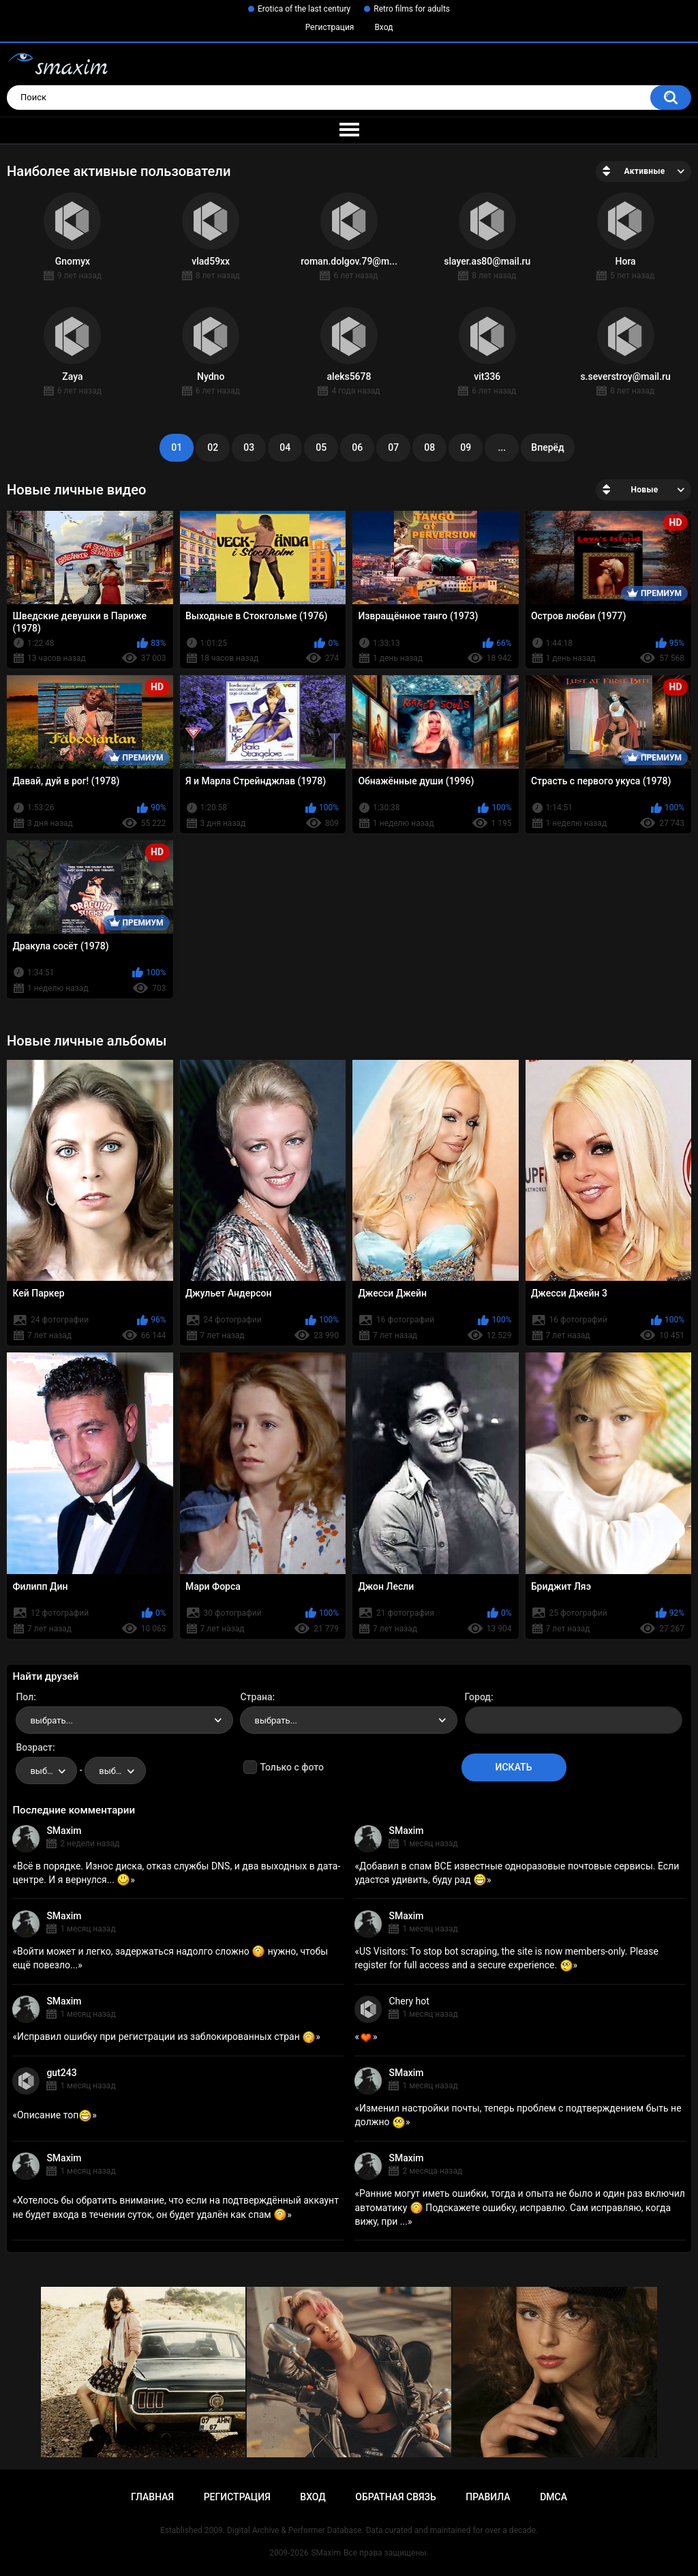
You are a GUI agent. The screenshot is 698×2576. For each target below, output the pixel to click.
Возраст (34, 1747)
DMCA (553, 2496)
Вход (383, 27)
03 (248, 447)
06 (357, 447)
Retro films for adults (412, 9)
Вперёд (547, 447)
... (502, 447)
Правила (488, 2496)
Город (478, 1696)
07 (393, 447)
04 (284, 447)
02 (212, 447)
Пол (24, 1696)
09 (465, 447)
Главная (152, 2496)
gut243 (61, 2072)
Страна (256, 1696)
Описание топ (54, 2114)
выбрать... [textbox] (51, 1720)
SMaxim (63, 1830)
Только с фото (291, 1767)
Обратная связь (395, 2496)
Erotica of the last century (304, 9)
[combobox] (124, 1720)
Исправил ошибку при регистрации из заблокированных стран (166, 2036)
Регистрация (329, 27)
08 (429, 447)
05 (321, 447)
